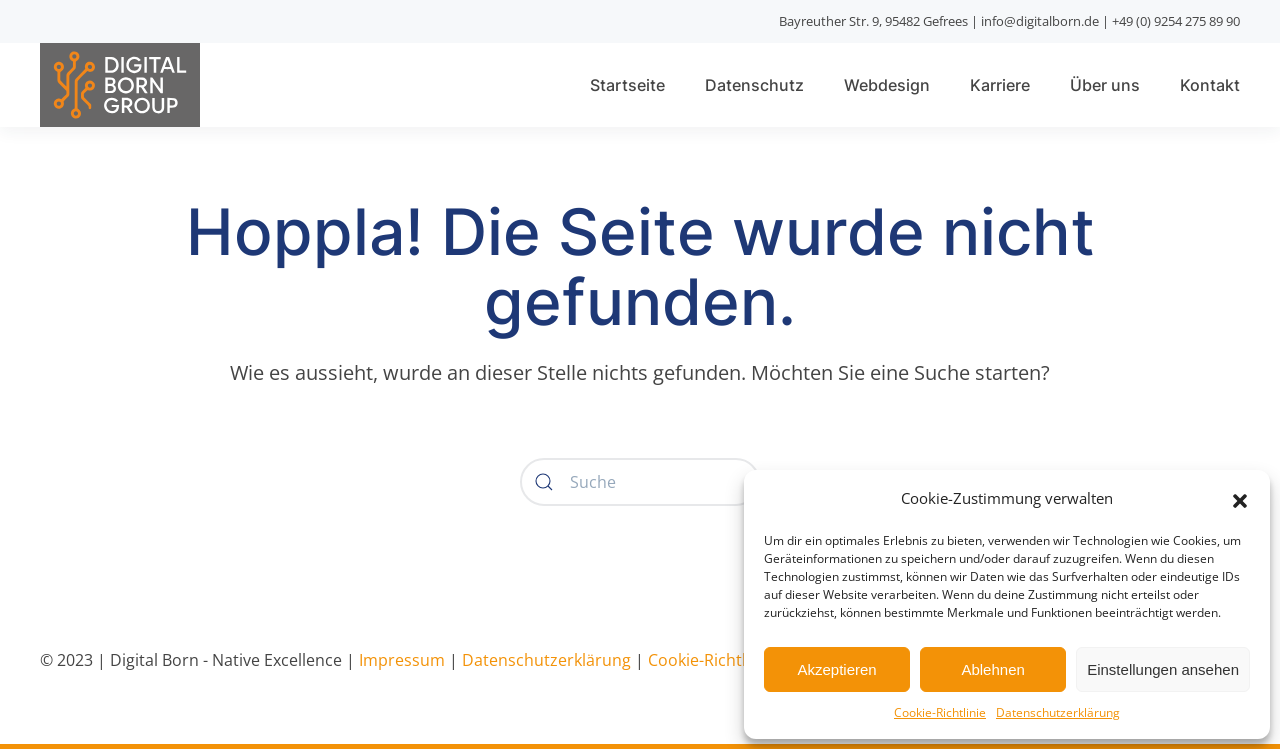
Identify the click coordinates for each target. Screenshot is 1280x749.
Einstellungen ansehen (1163, 669)
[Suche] (640, 482)
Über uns (1105, 85)
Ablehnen (992, 669)
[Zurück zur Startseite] (120, 84)
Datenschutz (754, 85)
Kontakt (1210, 85)
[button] (1240, 499)
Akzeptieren (836, 669)
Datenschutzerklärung (1058, 712)
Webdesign (887, 85)
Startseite (627, 85)
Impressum (402, 660)
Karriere (1000, 85)
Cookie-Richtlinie (940, 712)
